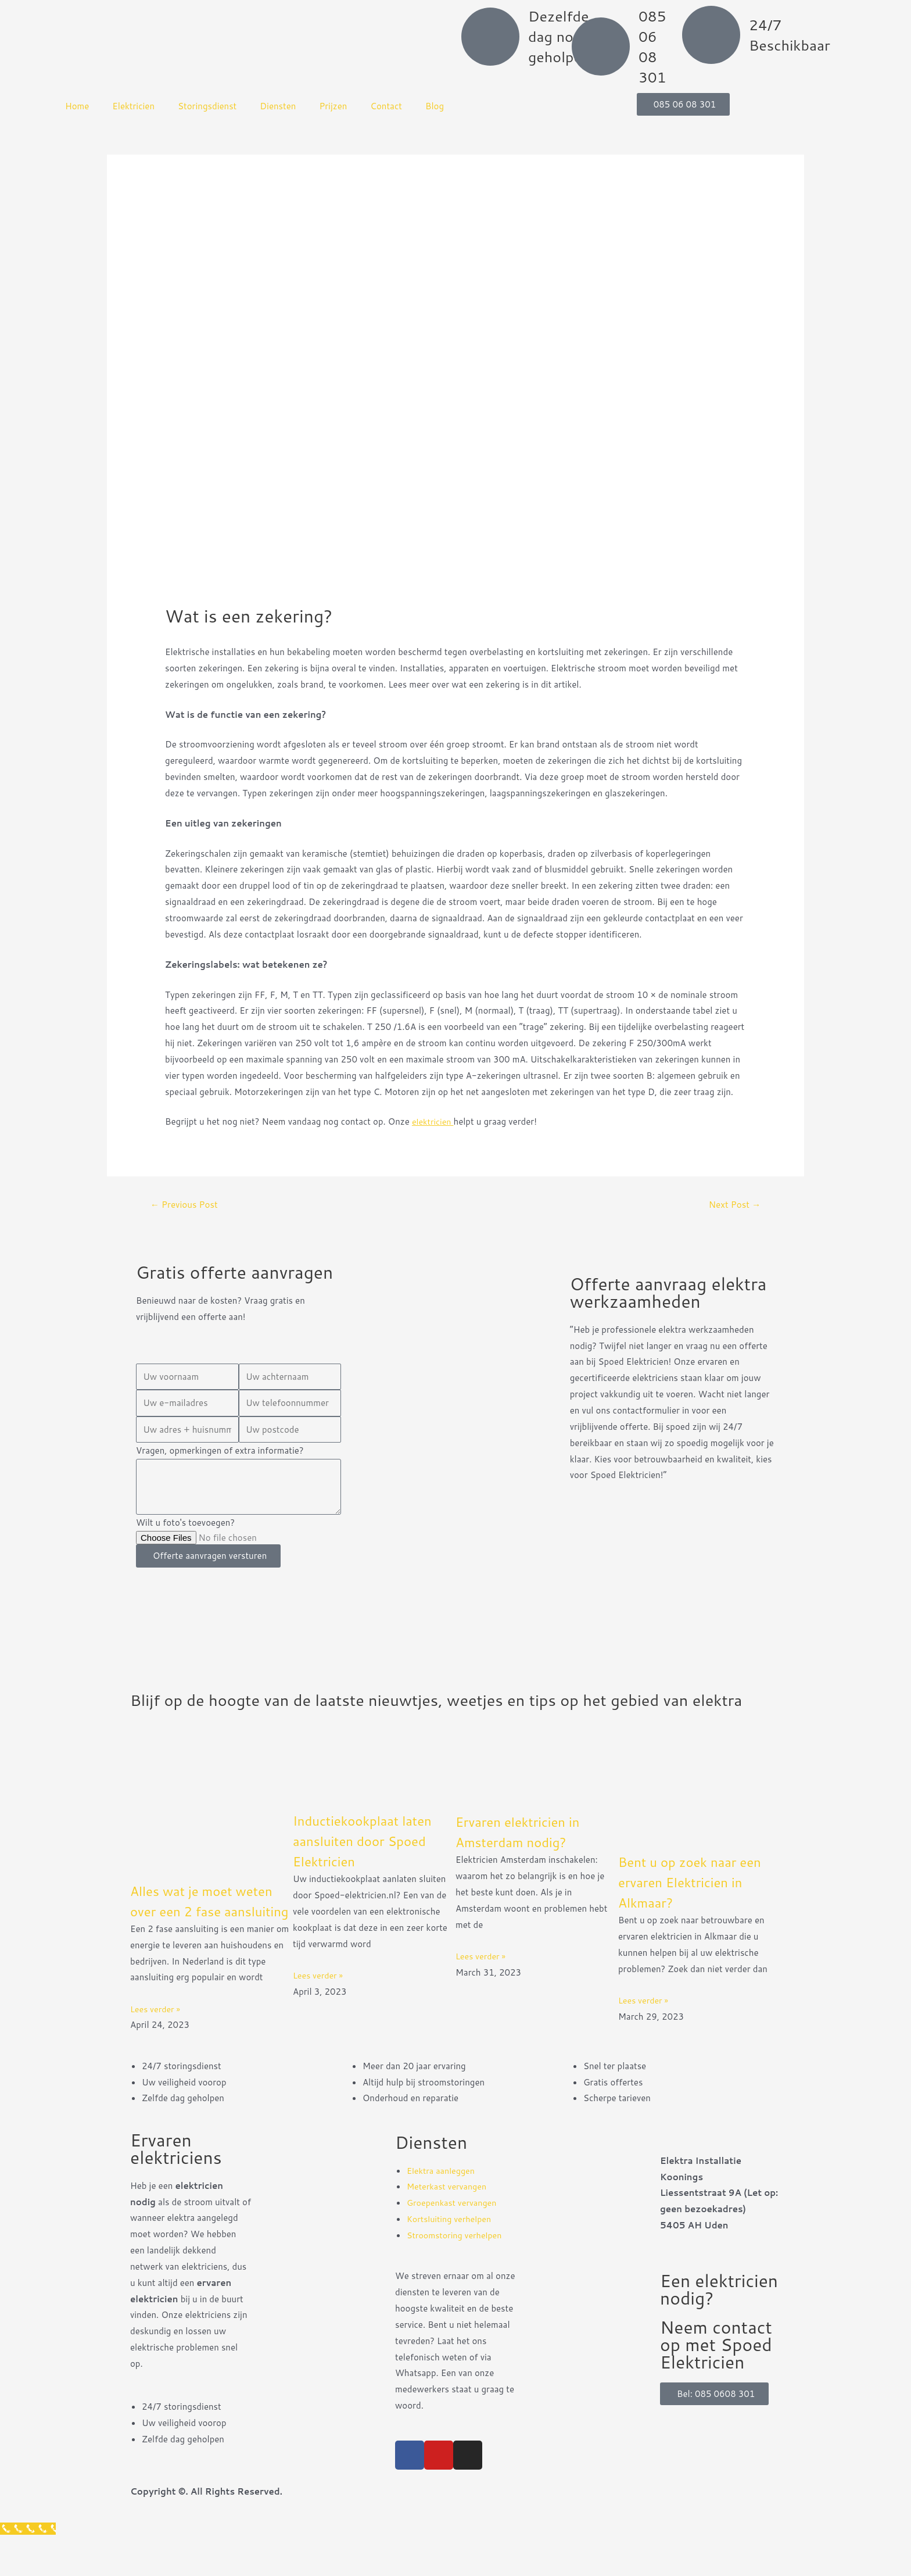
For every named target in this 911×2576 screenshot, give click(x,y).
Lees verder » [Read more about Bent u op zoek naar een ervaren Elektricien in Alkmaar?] (644, 2019)
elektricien (434, 1121)
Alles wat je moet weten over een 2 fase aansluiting (210, 1929)
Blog (434, 106)
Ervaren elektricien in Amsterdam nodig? (526, 1850)
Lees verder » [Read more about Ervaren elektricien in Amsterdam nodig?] (482, 1975)
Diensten (278, 106)
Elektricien (133, 106)
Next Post (732, 1204)
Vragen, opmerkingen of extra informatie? (220, 1452)
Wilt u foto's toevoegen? (185, 1524)
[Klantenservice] (29, 2567)
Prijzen (333, 106)
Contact (386, 106)
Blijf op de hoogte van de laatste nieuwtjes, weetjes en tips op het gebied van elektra (439, 1709)
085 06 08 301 (652, 46)
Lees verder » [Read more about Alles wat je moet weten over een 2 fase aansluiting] (156, 2047)
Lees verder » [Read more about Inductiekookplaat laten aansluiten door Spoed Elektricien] (319, 1994)
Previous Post (186, 1204)
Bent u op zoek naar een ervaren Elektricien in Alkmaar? (699, 1900)
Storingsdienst (207, 106)
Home (77, 106)
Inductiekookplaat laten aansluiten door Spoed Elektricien (371, 1859)
